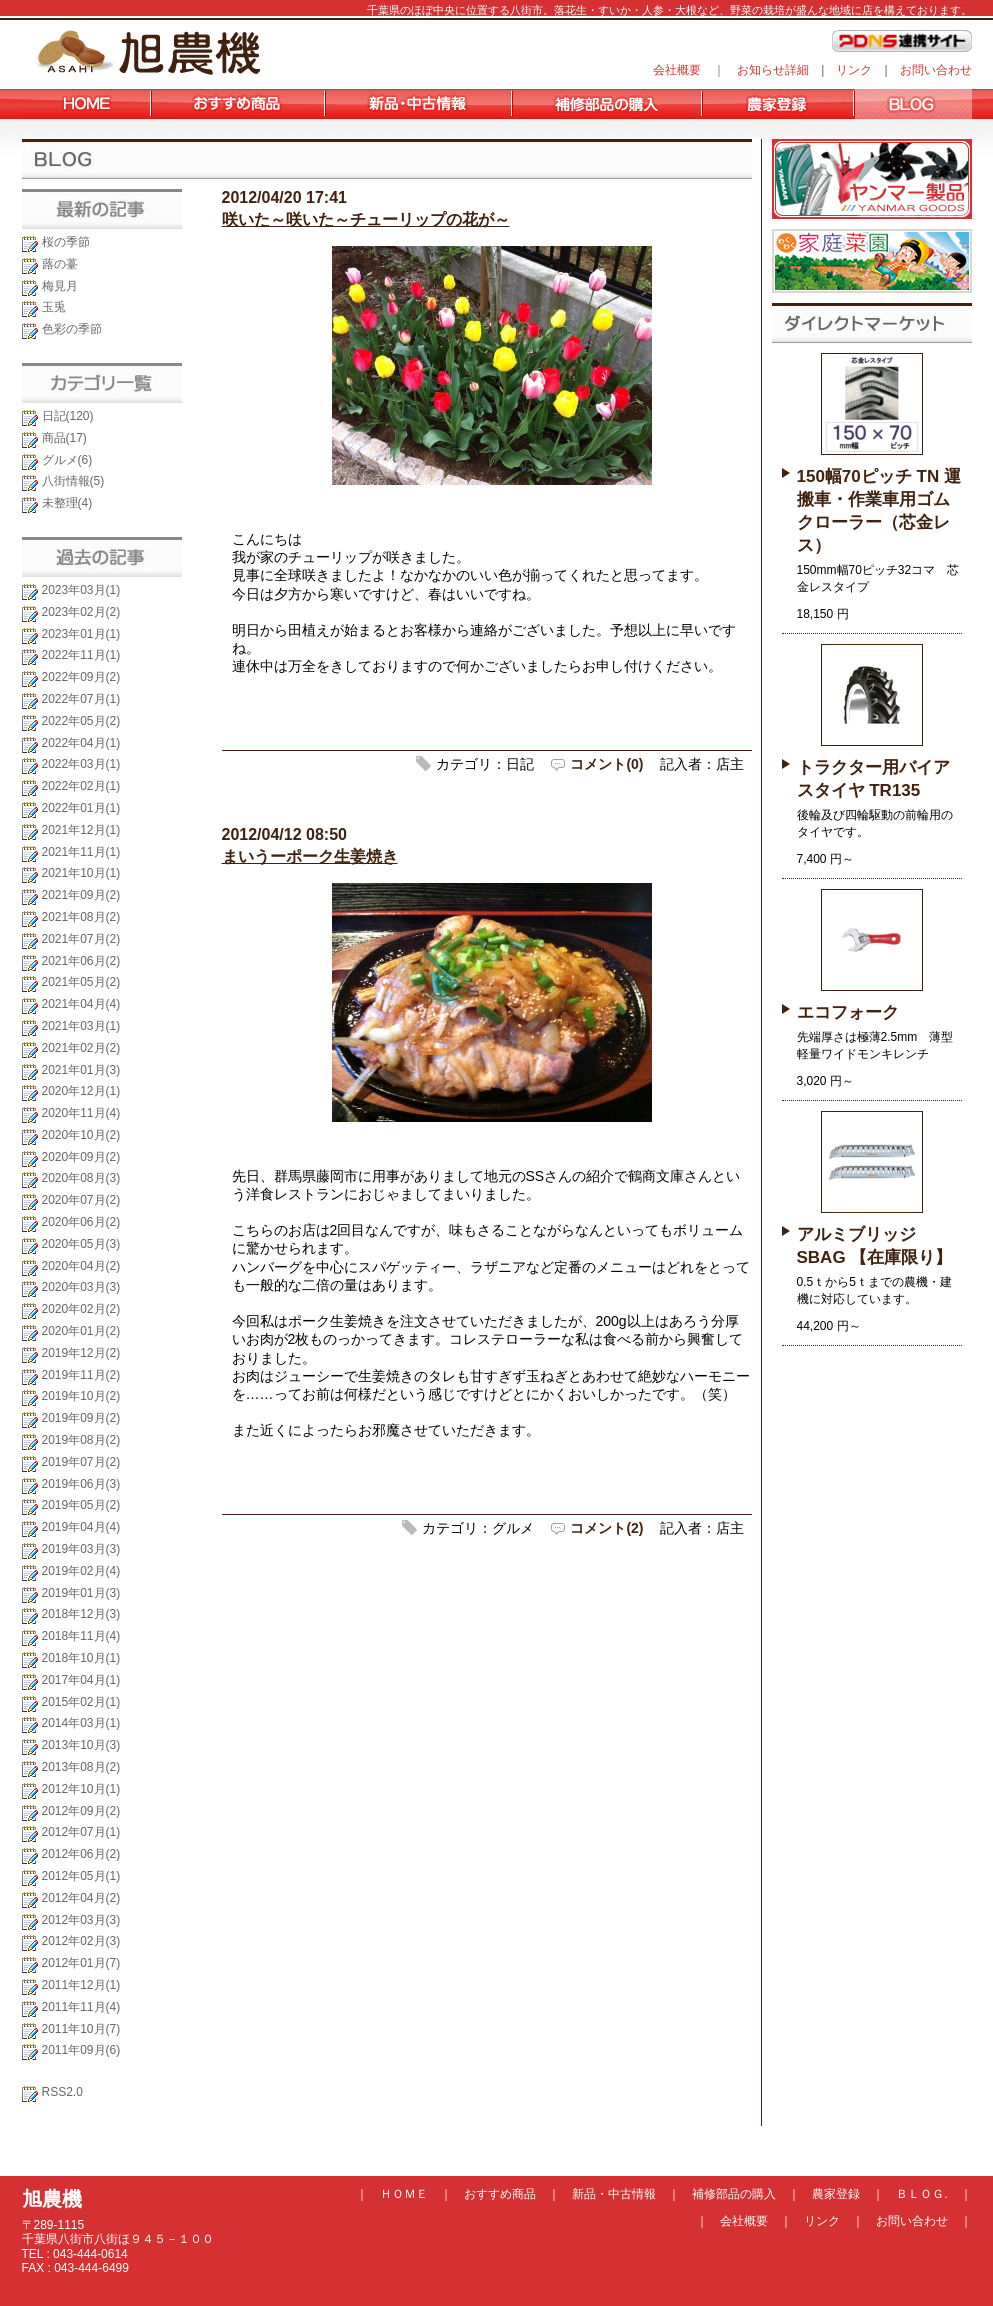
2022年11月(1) (81, 655)
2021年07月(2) (81, 939)
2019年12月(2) (81, 1353)
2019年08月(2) (81, 1440)
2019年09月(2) (81, 1418)
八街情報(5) (73, 481)
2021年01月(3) (81, 1070)
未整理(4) (67, 503)
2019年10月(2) (81, 1396)
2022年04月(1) (81, 743)
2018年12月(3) (81, 1614)
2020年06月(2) (81, 1222)
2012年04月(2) (81, 1898)
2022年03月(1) (81, 764)
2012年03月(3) (81, 1920)
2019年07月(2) (81, 1462)
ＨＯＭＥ (404, 2194)
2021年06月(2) (81, 961)
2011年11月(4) (81, 2007)
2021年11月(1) (81, 852)
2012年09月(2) (81, 1811)
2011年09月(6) (81, 2050)
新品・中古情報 (614, 2194)
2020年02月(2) (81, 1309)
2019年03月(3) (81, 1549)
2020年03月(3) (81, 1287)
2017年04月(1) (81, 1680)
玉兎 (54, 307)
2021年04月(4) (81, 1004)
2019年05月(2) (81, 1505)
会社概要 (677, 70)
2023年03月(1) (81, 590)
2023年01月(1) (81, 634)
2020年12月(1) (81, 1091)
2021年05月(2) (81, 982)
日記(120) (68, 416)
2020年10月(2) (81, 1135)
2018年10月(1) (81, 1658)
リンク (854, 70)
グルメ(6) (67, 460)
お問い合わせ (936, 70)
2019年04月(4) (81, 1527)
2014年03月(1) (81, 1723)
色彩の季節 (72, 329)
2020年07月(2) (81, 1200)
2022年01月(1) (81, 808)
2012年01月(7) (81, 1963)
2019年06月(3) (81, 1484)
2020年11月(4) (81, 1113)
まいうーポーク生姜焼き (310, 856)
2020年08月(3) (81, 1178)
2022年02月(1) (81, 786)
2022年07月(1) (81, 699)
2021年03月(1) (81, 1026)
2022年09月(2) (81, 677)
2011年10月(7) (81, 2029)
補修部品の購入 (734, 2194)
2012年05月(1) (81, 1876)
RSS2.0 (62, 2092)
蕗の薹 (60, 264)
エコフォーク (848, 1012)
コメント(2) (606, 1528)
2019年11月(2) (81, 1375)
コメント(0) (606, 764)
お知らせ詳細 (773, 70)
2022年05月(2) (81, 721)
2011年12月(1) (81, 1985)
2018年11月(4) (81, 1636)
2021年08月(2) (81, 917)
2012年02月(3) (81, 1941)
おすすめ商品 (500, 2194)
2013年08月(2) (81, 1767)
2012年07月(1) (81, 1832)
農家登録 (836, 2194)
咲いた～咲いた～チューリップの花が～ (366, 219)
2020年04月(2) (81, 1266)
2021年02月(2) (81, 1048)
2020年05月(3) (81, 1244)
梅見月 (60, 286)
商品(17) (64, 438)
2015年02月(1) (81, 1702)
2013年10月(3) (81, 1745)
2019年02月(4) (81, 1571)
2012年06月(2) (81, 1854)
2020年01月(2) (81, 1331)
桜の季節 (66, 242)
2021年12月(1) (81, 830)
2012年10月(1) (81, 1789)
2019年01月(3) (81, 1593)
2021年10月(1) (81, 873)
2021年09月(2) (81, 895)
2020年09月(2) (81, 1157)
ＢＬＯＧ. (921, 2194)
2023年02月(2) (81, 612)
